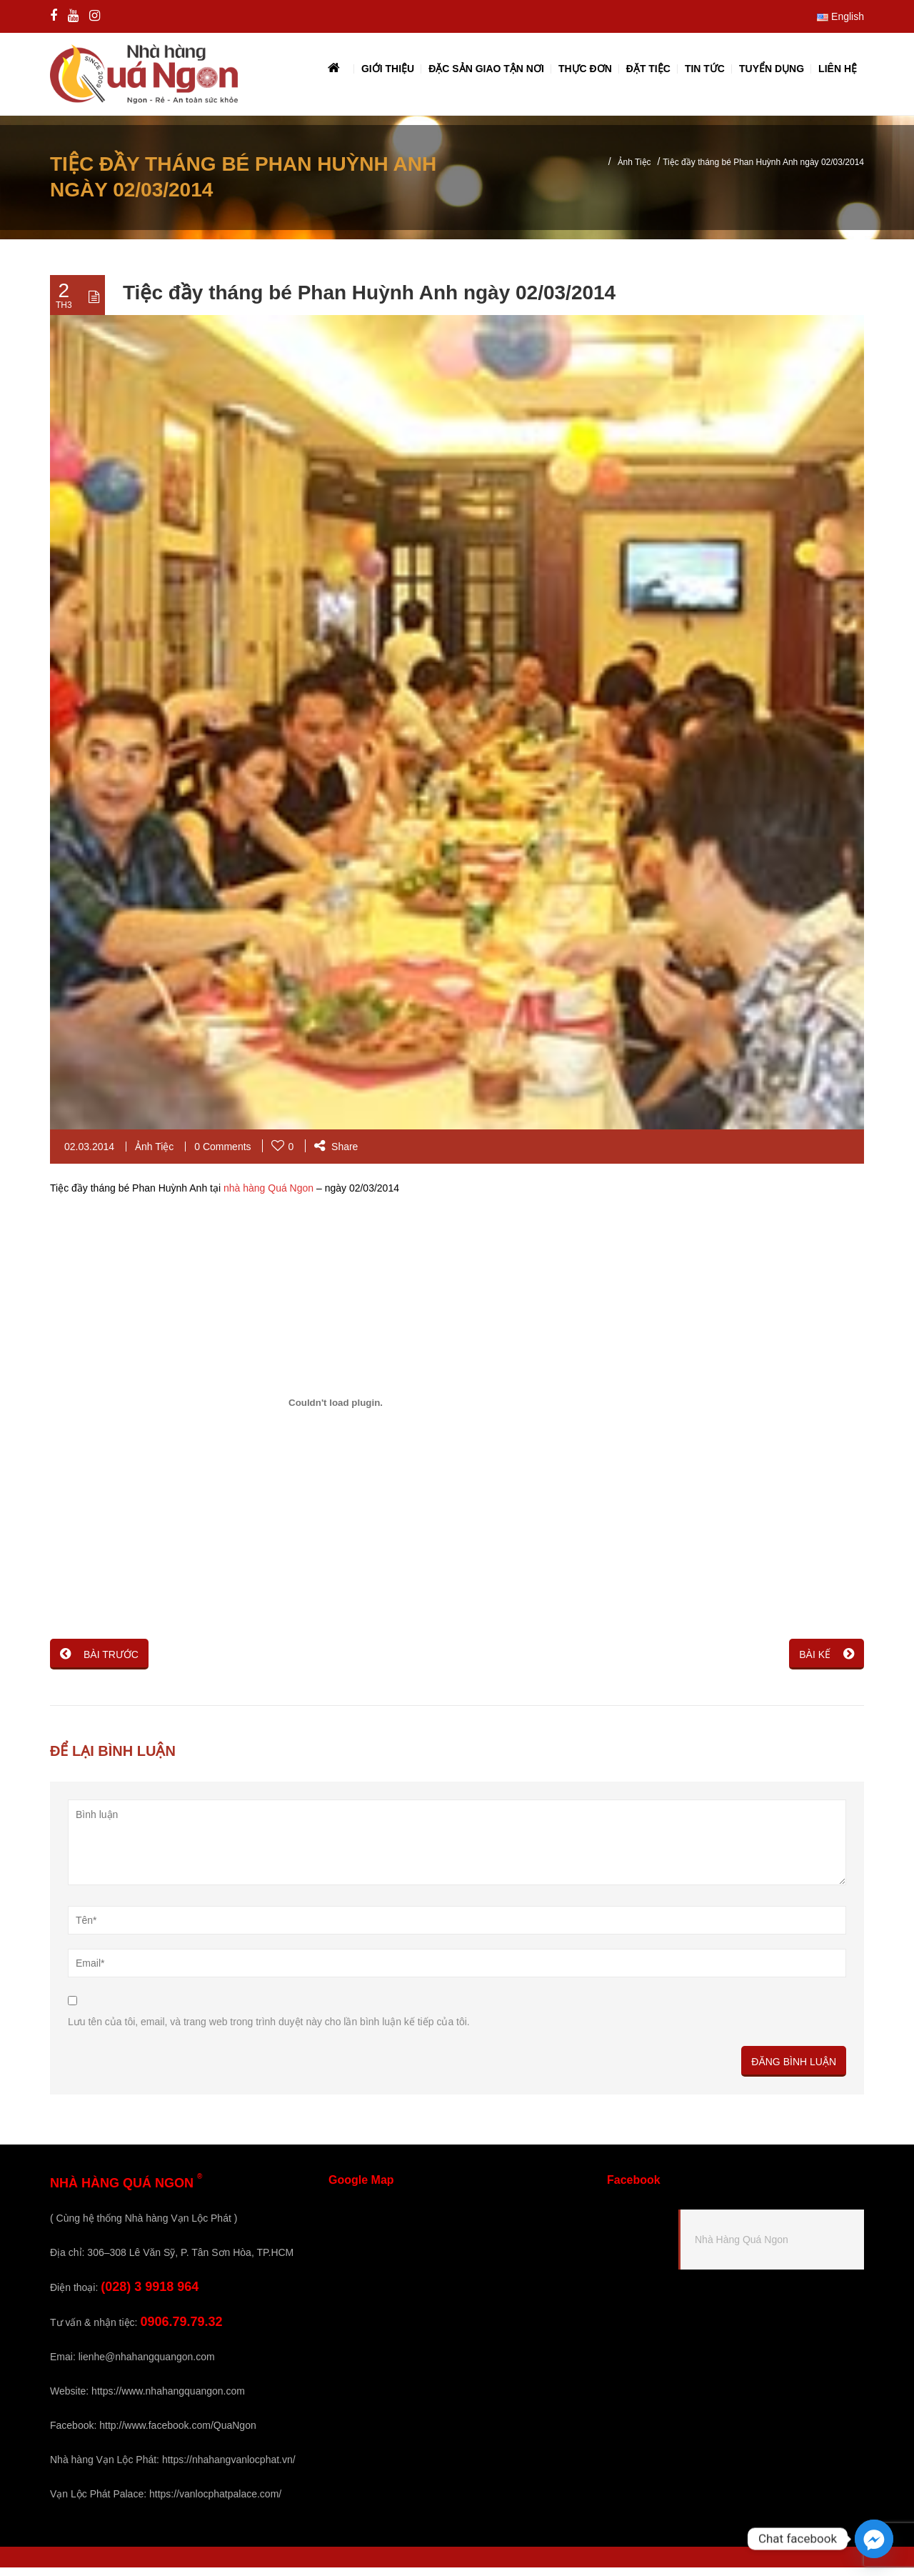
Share (336, 1155)
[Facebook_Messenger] (874, 2539)
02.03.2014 (89, 1155)
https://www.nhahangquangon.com (168, 2399)
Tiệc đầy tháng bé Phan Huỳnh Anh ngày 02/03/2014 (369, 302)
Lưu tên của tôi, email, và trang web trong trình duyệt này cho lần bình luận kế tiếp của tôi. (269, 2030)
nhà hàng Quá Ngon (268, 1196)
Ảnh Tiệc (634, 171)
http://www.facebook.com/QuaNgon (177, 2434)
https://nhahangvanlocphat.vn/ (229, 2468)
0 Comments (222, 1155)
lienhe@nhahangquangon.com (147, 2365)
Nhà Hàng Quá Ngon (741, 2248)
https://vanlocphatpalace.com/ (215, 2502)
